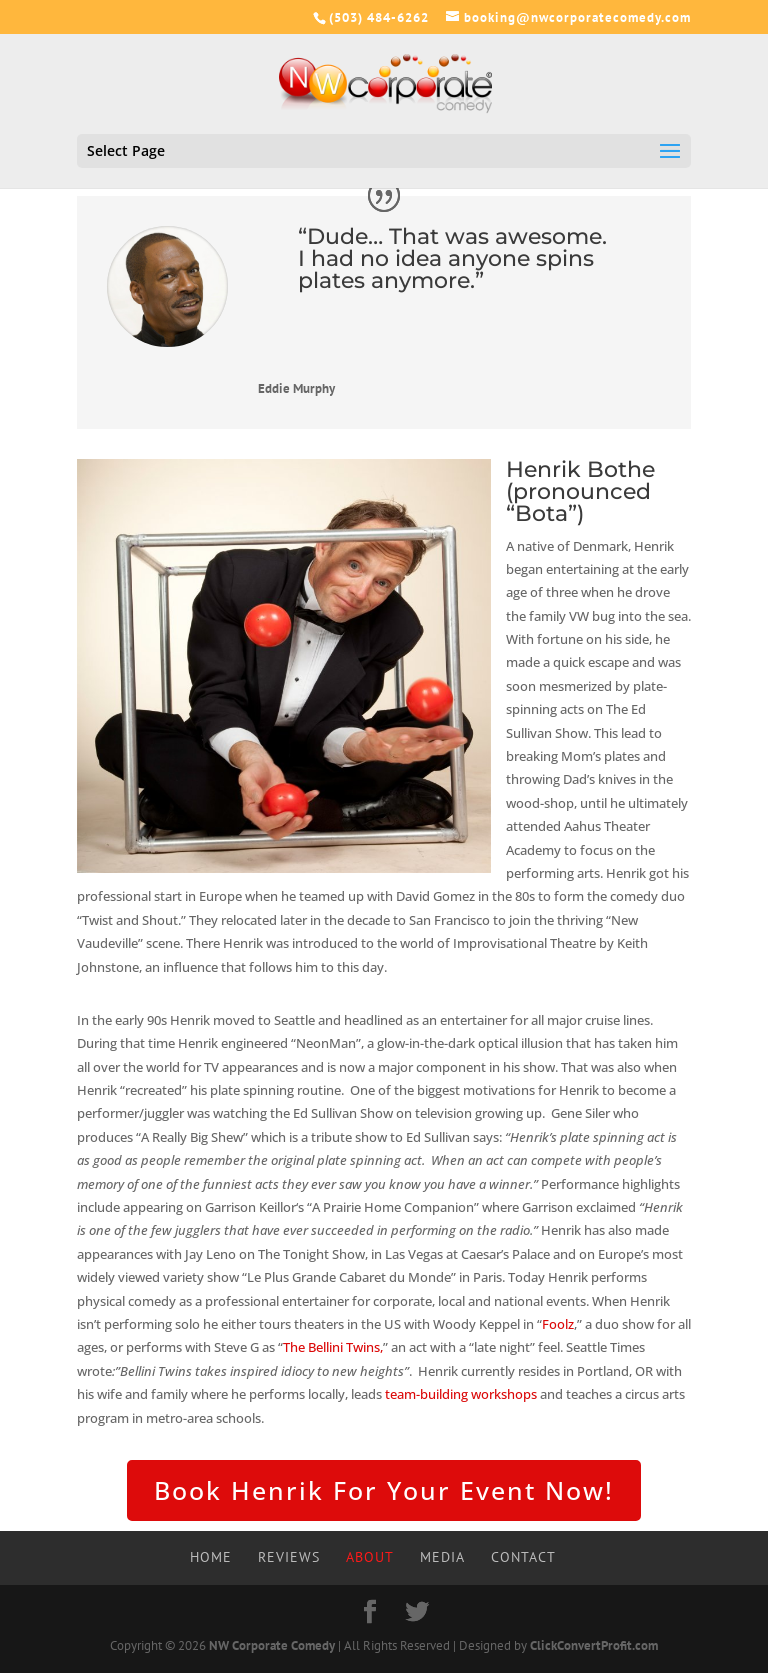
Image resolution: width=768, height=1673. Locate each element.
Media (442, 1557)
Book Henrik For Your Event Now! (384, 1490)
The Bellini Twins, (333, 1347)
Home (211, 1557)
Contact (523, 1557)
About (370, 1557)
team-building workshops (461, 1394)
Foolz (558, 1324)
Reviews (289, 1557)
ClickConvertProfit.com (594, 1645)
